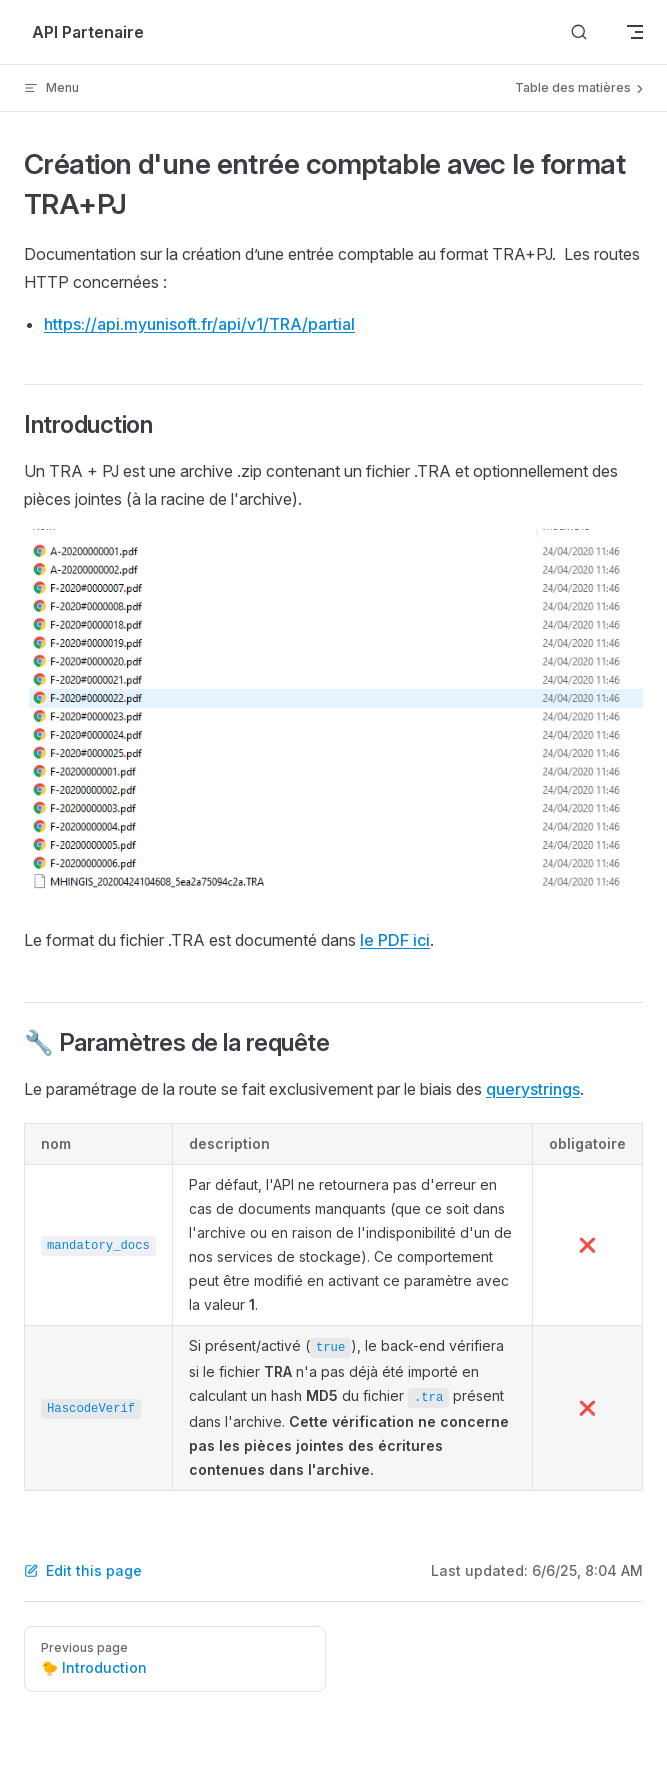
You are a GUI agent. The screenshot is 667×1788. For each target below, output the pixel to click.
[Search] (579, 32)
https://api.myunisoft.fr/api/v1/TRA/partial (199, 324)
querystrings (533, 1089)
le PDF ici (395, 940)
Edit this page (83, 1570)
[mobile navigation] (635, 32)
